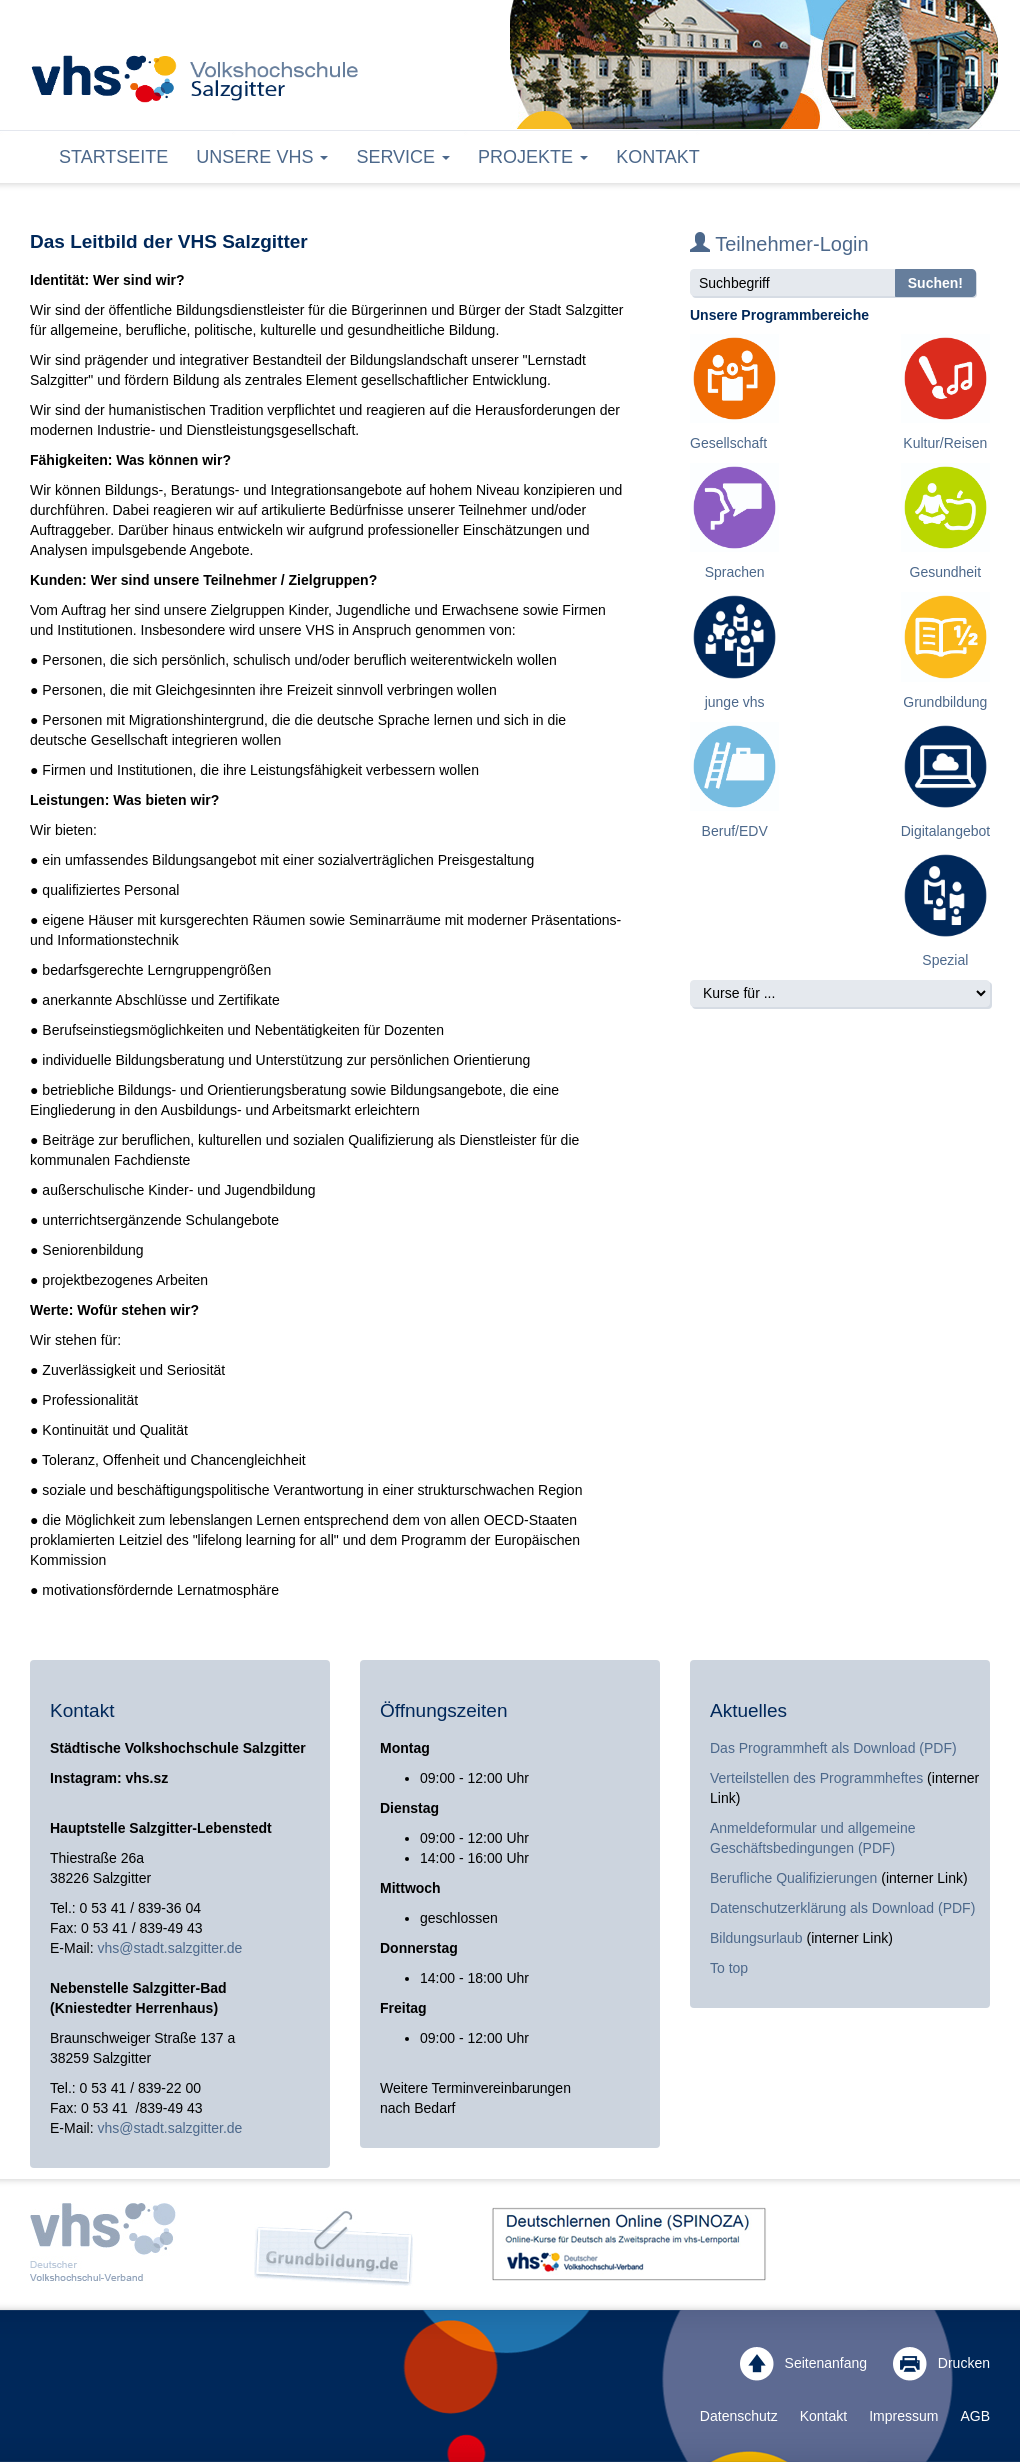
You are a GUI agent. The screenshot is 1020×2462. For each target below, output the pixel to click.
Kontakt (658, 157)
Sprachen (735, 572)
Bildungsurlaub (756, 1938)
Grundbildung (945, 702)
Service (403, 157)
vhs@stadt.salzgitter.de (169, 1948)
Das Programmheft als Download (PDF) (833, 1748)
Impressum (903, 2416)
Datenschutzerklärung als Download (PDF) (842, 1908)
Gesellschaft (728, 443)
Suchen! (935, 283)
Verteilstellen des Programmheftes (816, 1778)
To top (729, 1968)
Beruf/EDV (735, 831)
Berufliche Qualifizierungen (795, 1878)
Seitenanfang (803, 2364)
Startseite (113, 157)
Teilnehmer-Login (779, 244)
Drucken (941, 2364)
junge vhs (735, 702)
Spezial (945, 960)
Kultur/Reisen (945, 443)
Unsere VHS (262, 157)
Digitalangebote (949, 831)
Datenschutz (739, 2416)
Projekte (533, 157)
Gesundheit (946, 572)
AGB (975, 2416)
